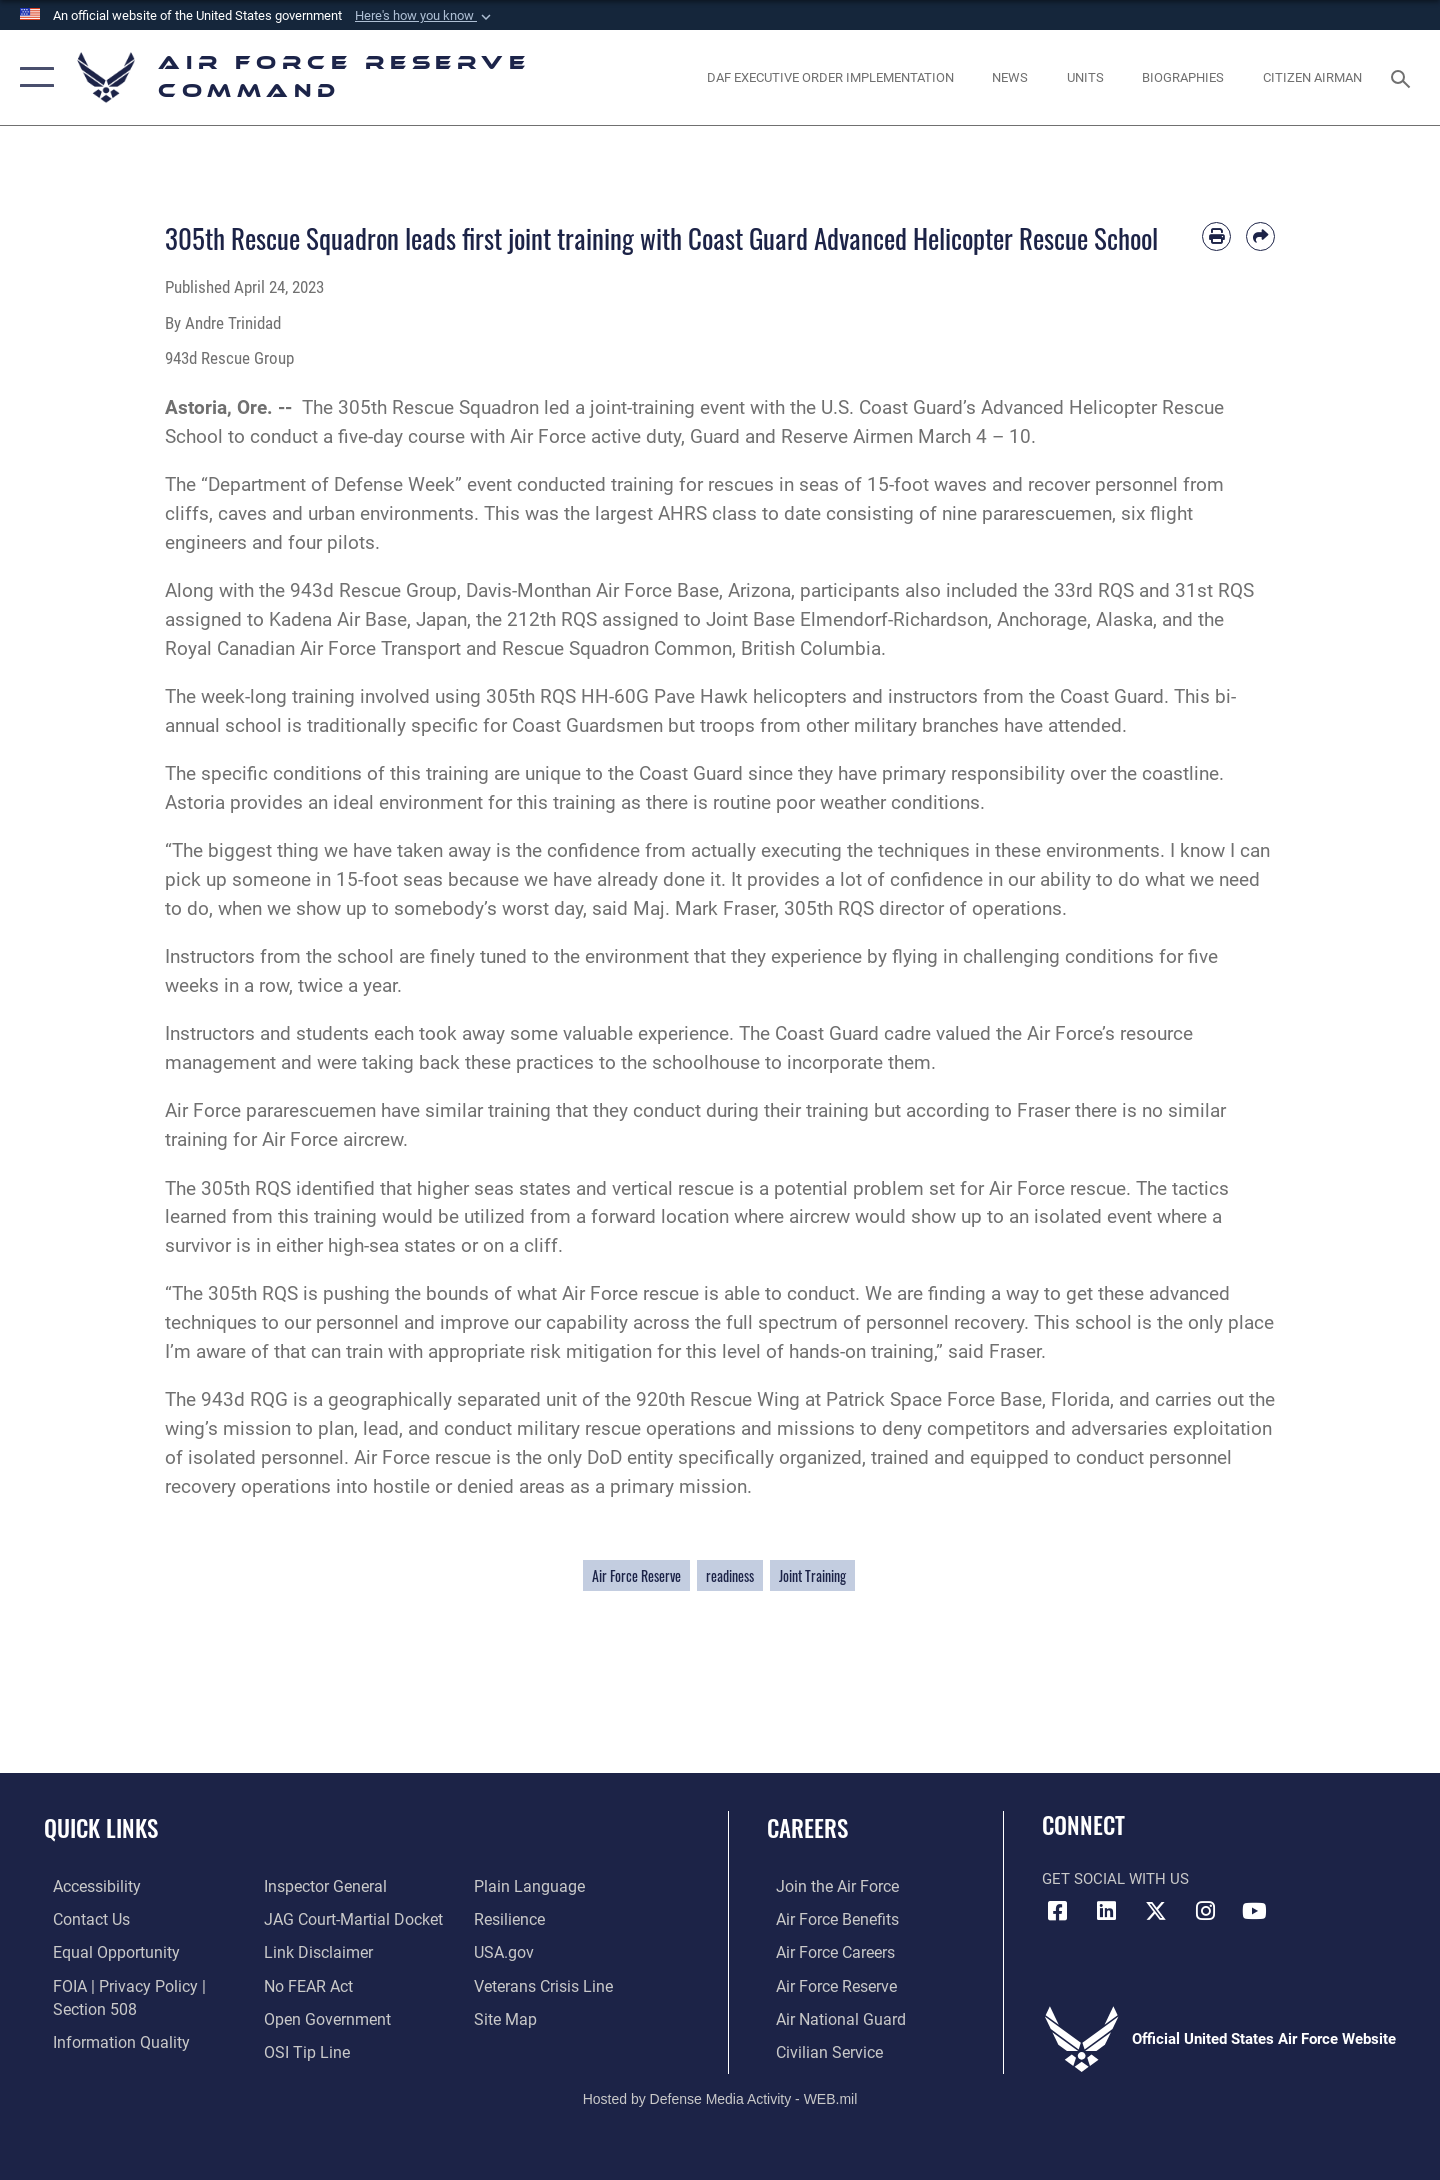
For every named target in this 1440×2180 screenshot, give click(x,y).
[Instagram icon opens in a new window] (1205, 1911)
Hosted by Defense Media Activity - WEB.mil (720, 2096)
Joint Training (812, 1575)
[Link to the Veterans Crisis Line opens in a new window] (544, 1984)
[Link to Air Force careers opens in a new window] (825, 1951)
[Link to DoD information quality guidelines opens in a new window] (108, 2040)
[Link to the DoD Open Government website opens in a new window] (320, 2017)
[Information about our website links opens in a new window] (313, 1951)
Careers (807, 1828)
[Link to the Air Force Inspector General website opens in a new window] (320, 1886)
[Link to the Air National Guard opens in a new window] (828, 2017)
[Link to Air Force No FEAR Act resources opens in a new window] (304, 1984)
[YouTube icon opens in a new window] (1255, 1911)
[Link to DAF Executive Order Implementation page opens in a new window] (830, 77)
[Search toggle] (1403, 77)
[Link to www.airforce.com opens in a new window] (826, 1886)
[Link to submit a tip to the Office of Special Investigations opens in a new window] (301, 2050)
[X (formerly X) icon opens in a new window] (1156, 1911)
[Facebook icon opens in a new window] (1057, 1911)
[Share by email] (1260, 236)
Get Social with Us (1115, 1879)
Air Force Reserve (636, 1575)
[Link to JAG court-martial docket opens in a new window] (347, 1919)
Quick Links (101, 1828)
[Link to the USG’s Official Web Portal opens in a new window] (505, 1951)
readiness (730, 1575)
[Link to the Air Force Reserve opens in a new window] (826, 1984)
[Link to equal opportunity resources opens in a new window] (103, 1951)
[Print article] (1216, 236)
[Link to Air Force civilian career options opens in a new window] (818, 2050)
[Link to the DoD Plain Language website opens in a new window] (527, 1886)
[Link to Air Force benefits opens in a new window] (826, 1919)
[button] (425, 16)
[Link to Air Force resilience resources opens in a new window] (511, 1919)
